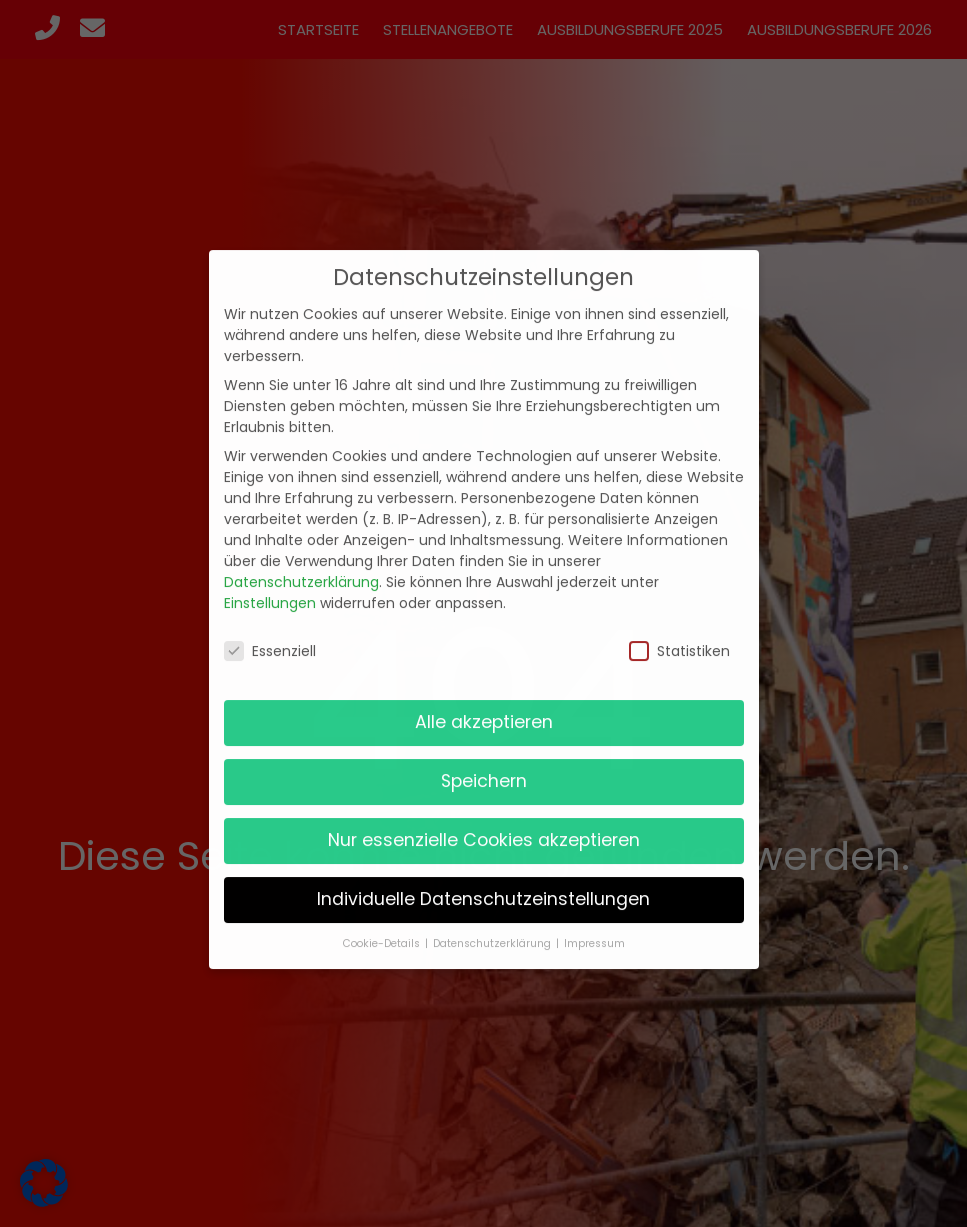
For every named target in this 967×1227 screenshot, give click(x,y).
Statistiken (679, 630)
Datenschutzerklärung (301, 562)
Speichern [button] (484, 761)
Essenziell (270, 630)
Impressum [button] (594, 923)
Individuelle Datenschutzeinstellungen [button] (483, 879)
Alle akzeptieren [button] (484, 702)
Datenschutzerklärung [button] (493, 923)
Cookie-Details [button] (383, 923)
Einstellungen (270, 583)
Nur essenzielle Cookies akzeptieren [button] (484, 820)
